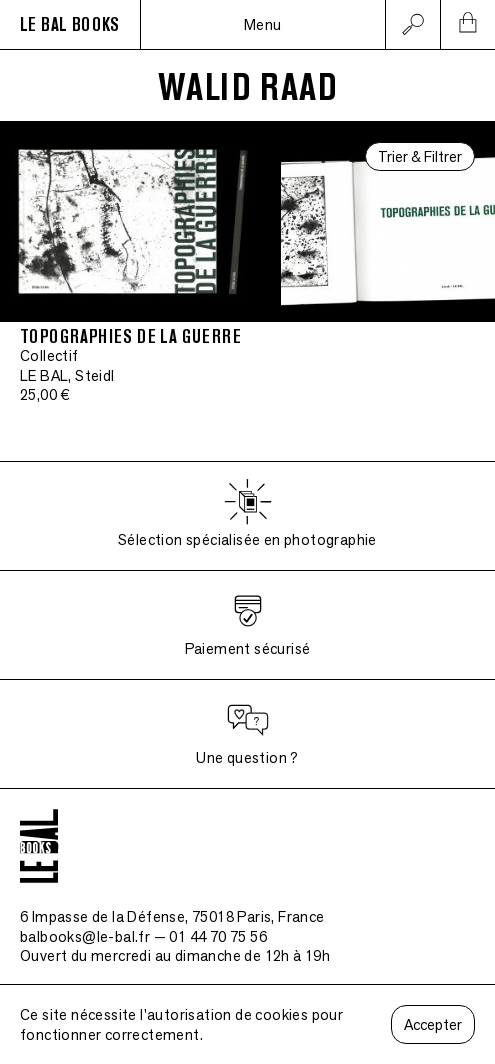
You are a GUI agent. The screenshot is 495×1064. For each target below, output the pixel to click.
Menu (263, 24)
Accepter (433, 1024)
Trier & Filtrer (420, 156)
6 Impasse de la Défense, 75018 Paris (172, 916)
